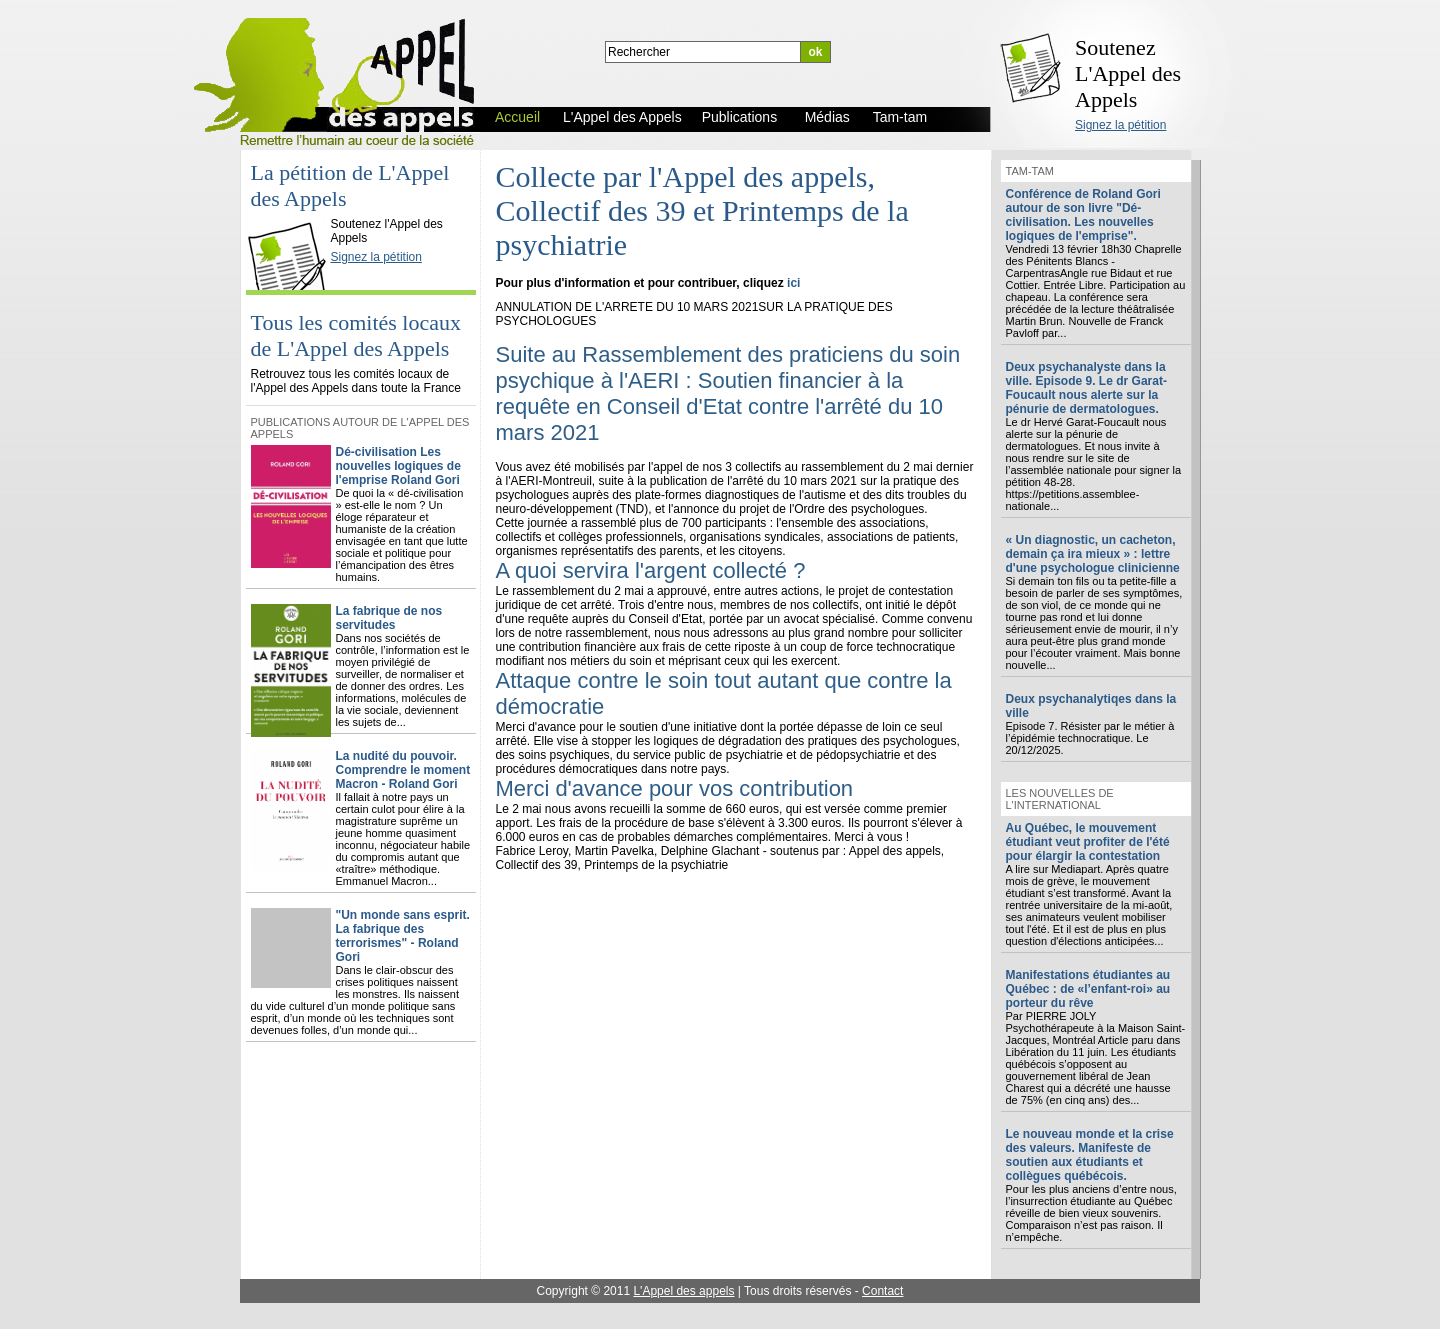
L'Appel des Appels (291, 207)
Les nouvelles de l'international (1060, 799)
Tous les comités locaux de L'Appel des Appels (356, 335)
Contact (882, 1291)
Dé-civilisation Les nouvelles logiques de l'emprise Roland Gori (398, 466)
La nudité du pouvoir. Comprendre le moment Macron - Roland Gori (403, 770)
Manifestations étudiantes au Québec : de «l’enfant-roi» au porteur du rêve (1088, 989)
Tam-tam (1030, 171)
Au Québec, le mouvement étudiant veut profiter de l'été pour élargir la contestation (1088, 842)
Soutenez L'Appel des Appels (1128, 73)
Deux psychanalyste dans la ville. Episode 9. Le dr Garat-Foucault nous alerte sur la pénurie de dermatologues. (1086, 388)
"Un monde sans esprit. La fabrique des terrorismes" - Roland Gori (403, 936)
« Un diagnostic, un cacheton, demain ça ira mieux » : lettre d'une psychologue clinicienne (1093, 554)
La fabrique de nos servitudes (389, 618)
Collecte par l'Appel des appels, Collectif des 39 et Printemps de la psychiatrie (702, 210)
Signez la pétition (1120, 125)
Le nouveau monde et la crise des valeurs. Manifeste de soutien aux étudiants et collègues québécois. (1090, 1155)
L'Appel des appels (683, 1291)
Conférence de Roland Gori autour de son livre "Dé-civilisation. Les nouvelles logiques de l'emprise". (1083, 215)
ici (793, 283)
